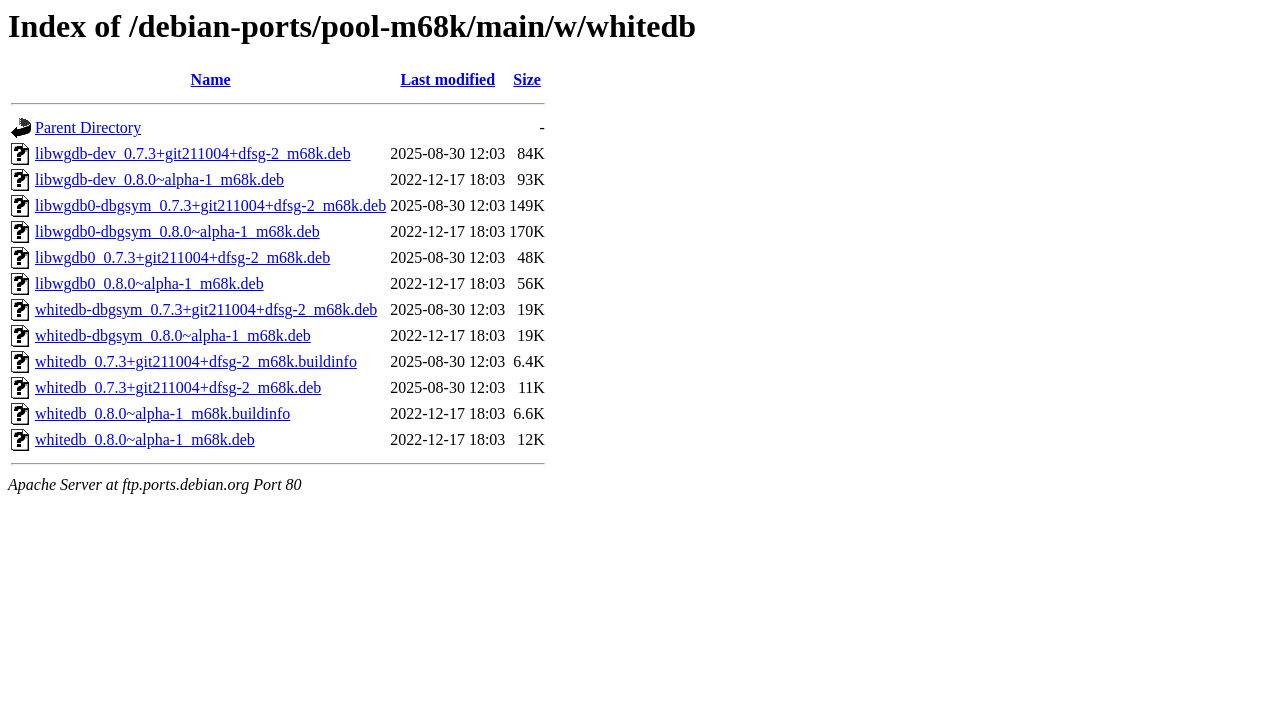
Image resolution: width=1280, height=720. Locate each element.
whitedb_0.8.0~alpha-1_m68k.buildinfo (162, 413)
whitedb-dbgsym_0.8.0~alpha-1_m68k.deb (173, 335)
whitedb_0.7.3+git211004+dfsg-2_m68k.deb (178, 387)
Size (527, 79)
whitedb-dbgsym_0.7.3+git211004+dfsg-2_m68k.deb (206, 309)
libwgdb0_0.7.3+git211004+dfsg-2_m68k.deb (182, 257)
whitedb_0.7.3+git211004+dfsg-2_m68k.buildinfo (196, 361)
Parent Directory (88, 127)
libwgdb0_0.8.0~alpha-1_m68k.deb (149, 283)
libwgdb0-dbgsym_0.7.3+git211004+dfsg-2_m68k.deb (210, 205)
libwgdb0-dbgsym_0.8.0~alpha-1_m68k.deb (177, 231)
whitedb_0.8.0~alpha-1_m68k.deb (145, 439)
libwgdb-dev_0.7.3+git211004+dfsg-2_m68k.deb (193, 153)
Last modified (447, 79)
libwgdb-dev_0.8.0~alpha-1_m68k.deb (159, 179)
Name (211, 79)
